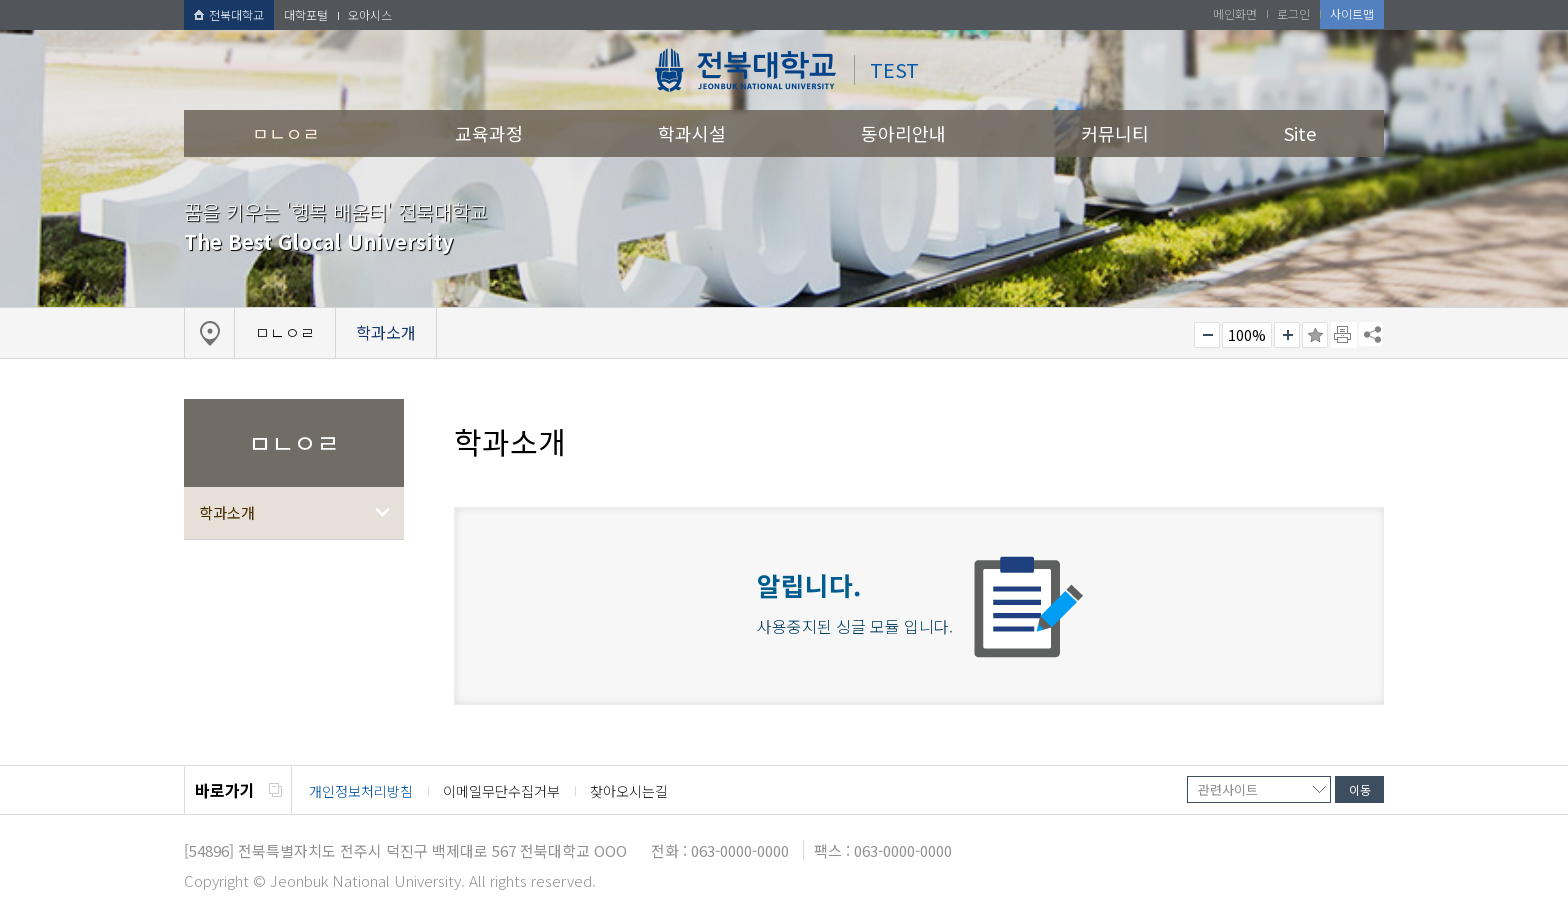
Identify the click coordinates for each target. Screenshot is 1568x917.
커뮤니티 (1115, 133)
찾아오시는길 (629, 791)
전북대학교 (229, 14)
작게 (1207, 335)
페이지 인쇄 (1344, 335)
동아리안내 (903, 133)
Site (1300, 133)
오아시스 (370, 14)
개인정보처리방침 (361, 791)
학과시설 (692, 133)
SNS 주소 (1371, 334)
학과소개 (227, 512)
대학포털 (306, 14)
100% (1247, 335)
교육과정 (489, 133)
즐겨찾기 (1315, 335)
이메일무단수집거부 (501, 791)
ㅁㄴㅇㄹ (286, 133)
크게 (1287, 335)
